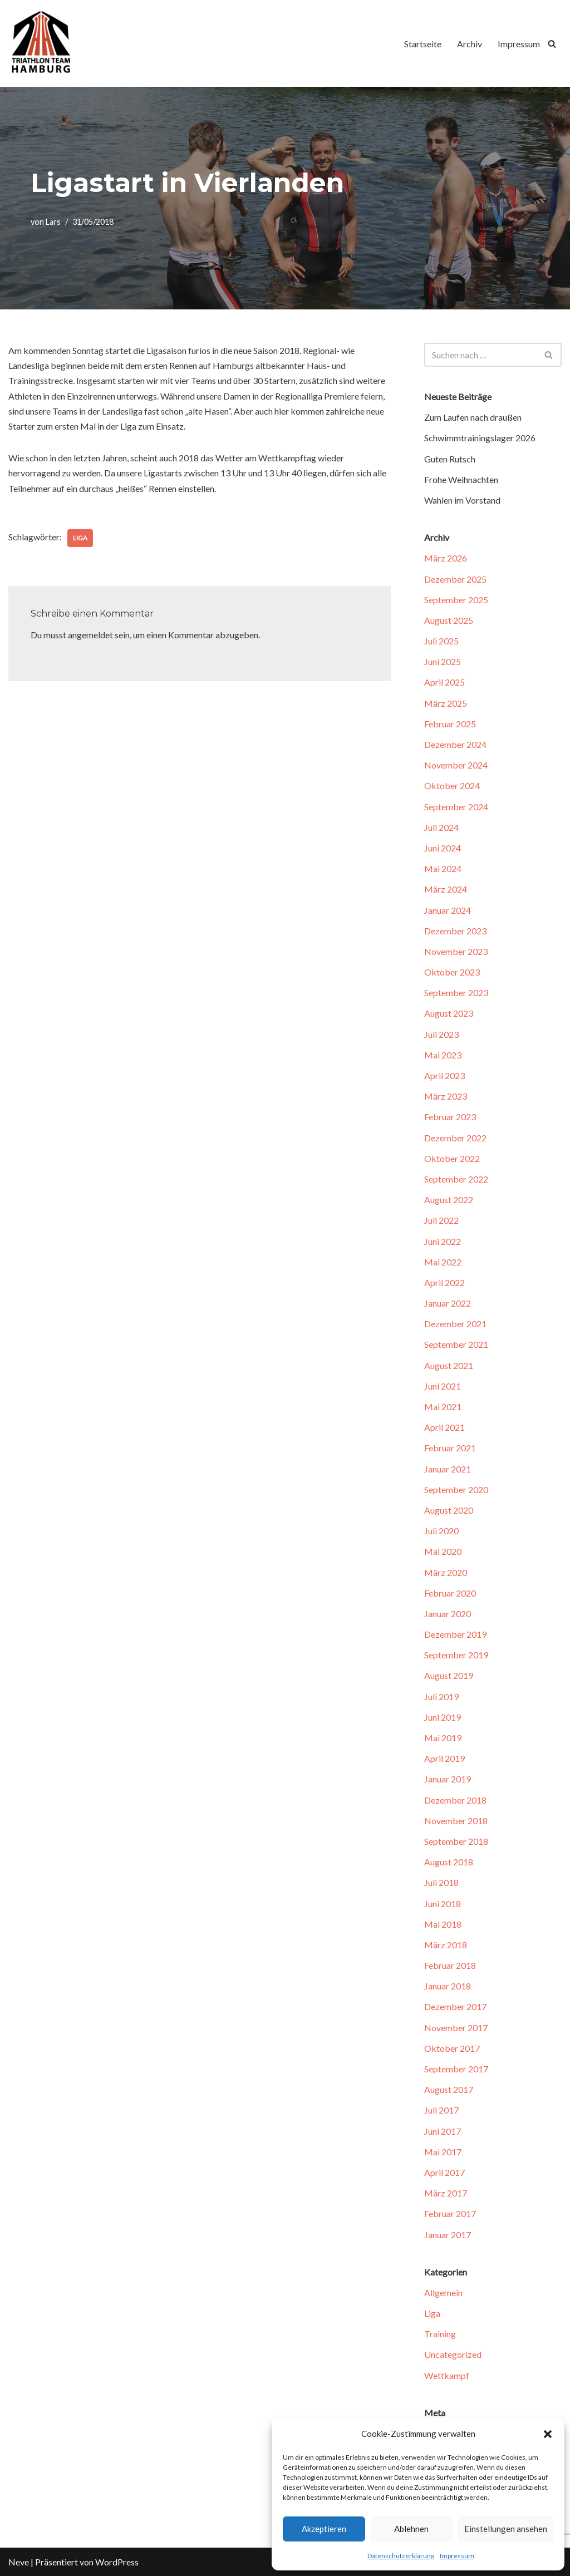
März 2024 (445, 889)
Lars (53, 221)
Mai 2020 (442, 1551)
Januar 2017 (447, 2234)
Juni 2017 (442, 2131)
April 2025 (444, 682)
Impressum (457, 2556)
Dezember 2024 (455, 744)
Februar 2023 (450, 1116)
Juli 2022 (441, 1220)
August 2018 (448, 1861)
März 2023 (445, 1096)
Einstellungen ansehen (505, 2529)
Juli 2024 (441, 827)
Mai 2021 (442, 1406)
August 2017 (448, 2089)
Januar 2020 (447, 1613)
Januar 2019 (447, 1779)
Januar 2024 (447, 910)
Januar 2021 (447, 1469)
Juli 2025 (441, 641)
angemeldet (90, 634)
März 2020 (445, 1572)
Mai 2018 (442, 1924)
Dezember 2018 (455, 1800)
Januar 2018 (447, 1986)
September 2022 (456, 1179)
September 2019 (456, 1654)
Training (440, 2333)
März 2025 (445, 703)
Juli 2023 (441, 1034)
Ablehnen (411, 2529)
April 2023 (444, 1075)
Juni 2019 (442, 1717)
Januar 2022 (447, 1303)
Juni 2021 (442, 1386)
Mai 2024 (442, 868)
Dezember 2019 (455, 1634)
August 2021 (448, 1365)
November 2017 (456, 2027)
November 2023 (456, 951)
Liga (80, 538)
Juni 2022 (442, 1241)
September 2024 (456, 806)
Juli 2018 (441, 1882)
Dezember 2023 (455, 930)
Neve (18, 2562)
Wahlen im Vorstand (462, 500)
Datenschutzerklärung (400, 2556)
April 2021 (444, 1427)
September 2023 (456, 992)
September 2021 (456, 1344)
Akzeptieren (324, 2529)
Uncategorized (452, 2354)
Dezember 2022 (455, 1137)
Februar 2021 (450, 1447)
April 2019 (444, 1758)
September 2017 (456, 2068)
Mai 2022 (442, 1262)
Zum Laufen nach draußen (473, 417)
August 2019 (448, 1675)
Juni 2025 (442, 661)
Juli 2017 (441, 2110)
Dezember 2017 (455, 2006)
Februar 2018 (450, 1965)
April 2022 (444, 1282)
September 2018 (456, 1841)
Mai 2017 (442, 2151)
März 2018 (445, 1944)
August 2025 (448, 620)
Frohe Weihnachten (461, 479)
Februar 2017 (450, 2213)
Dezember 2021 (455, 1323)
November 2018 (456, 1820)
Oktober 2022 (452, 1158)
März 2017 (445, 2193)
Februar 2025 (450, 723)
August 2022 (448, 1199)
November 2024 (456, 765)
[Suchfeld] (552, 44)
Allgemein (443, 2292)
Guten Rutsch (449, 459)
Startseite (422, 43)
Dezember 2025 (455, 579)
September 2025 (456, 599)
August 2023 (448, 1013)
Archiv (469, 43)
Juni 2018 (442, 1903)
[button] (547, 2434)
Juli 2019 (441, 1696)
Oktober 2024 (452, 785)
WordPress (117, 2562)
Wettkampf (446, 2375)
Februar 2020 (450, 1593)
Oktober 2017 (452, 2048)
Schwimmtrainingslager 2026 (479, 437)
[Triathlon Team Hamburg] (41, 43)
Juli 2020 (441, 1530)
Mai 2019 (442, 1737)
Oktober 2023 (452, 972)
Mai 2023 (442, 1055)
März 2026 (445, 558)
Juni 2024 (442, 848)
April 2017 (444, 2172)
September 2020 (456, 1489)
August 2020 (448, 1510)
